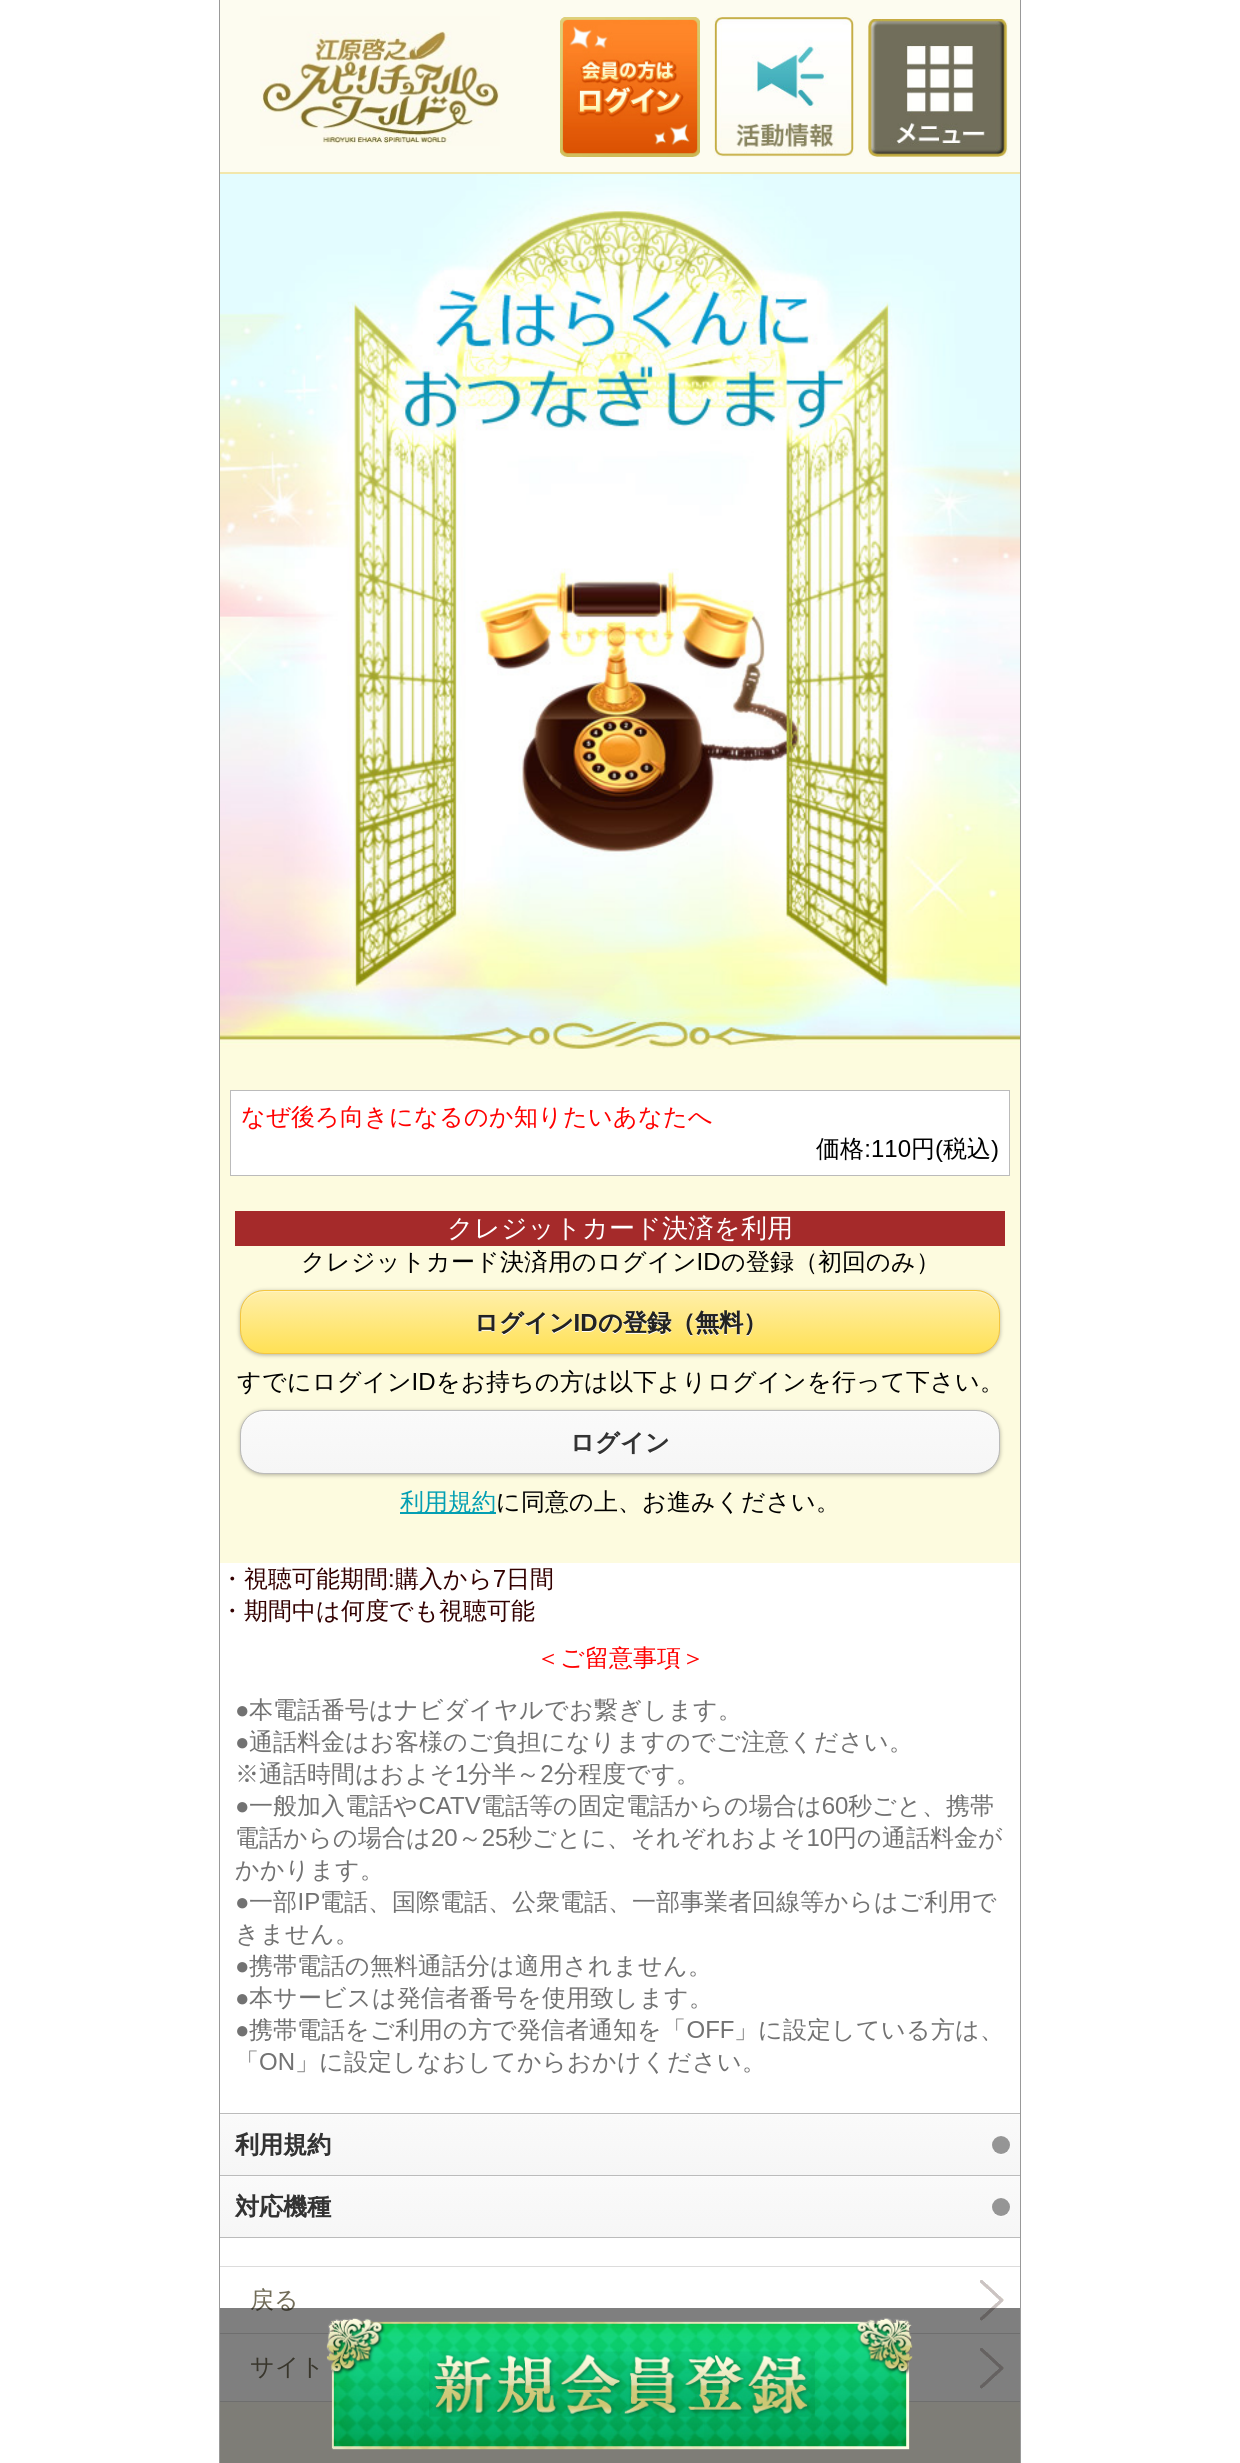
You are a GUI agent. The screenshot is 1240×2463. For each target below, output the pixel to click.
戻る (274, 2299)
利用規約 (448, 1501)
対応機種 (283, 2206)
